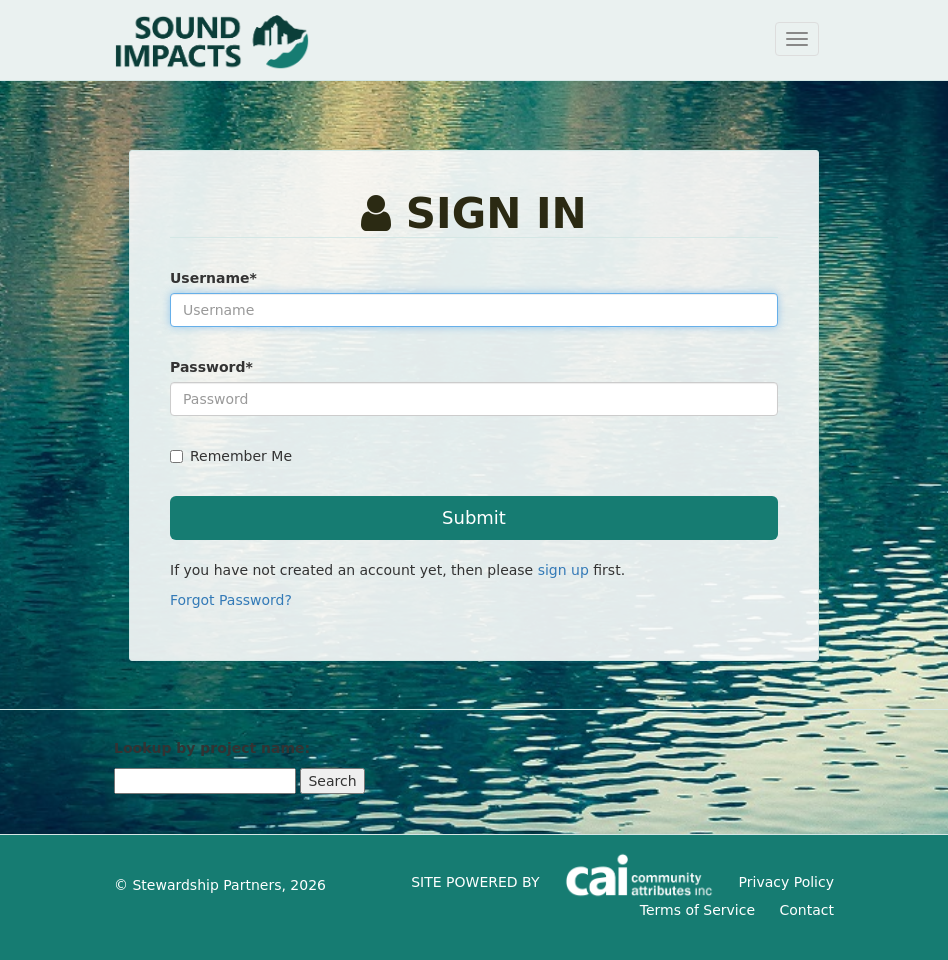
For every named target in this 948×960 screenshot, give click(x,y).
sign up (563, 570)
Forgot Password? (231, 600)
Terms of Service (697, 910)
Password (211, 367)
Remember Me (231, 456)
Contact (807, 910)
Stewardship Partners (206, 885)
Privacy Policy (786, 882)
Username (213, 278)
